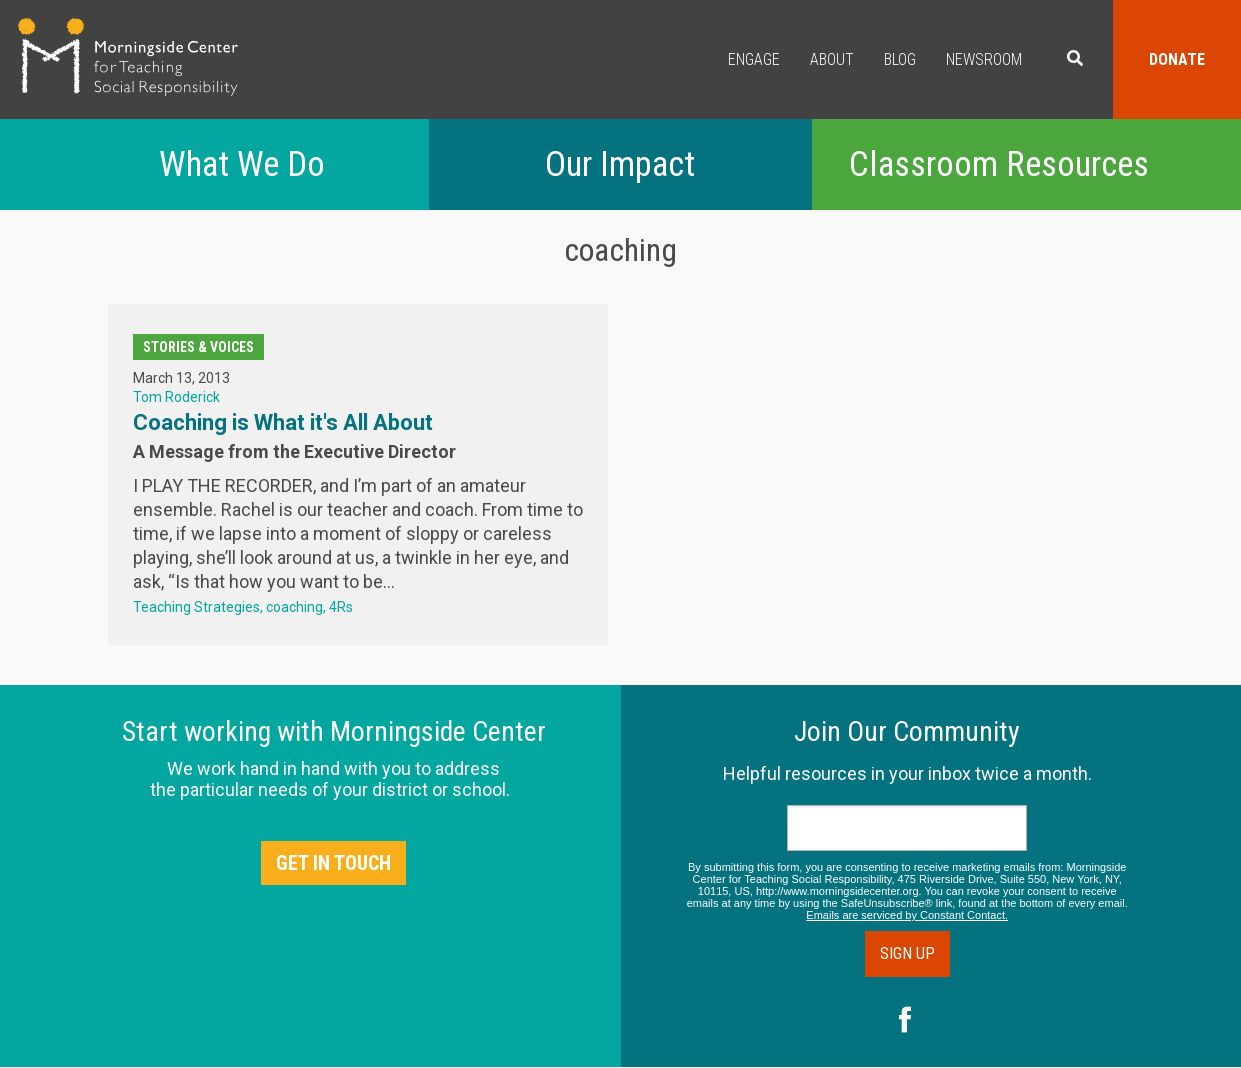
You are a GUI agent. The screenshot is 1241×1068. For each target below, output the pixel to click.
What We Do (242, 164)
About (832, 59)
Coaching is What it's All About (283, 422)
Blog (900, 59)
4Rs (341, 607)
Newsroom (984, 59)
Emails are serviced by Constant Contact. (907, 915)
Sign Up (907, 953)
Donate (1177, 59)
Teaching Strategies (196, 607)
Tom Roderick (176, 397)
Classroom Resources (999, 164)
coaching (294, 607)
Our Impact (620, 164)
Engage (754, 59)
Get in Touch (333, 863)
